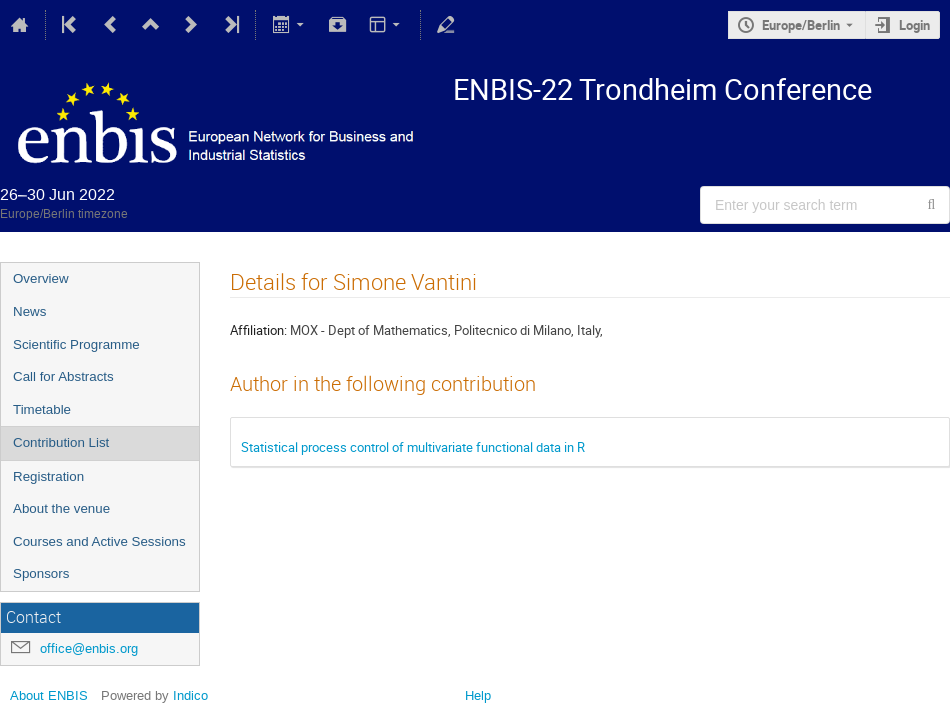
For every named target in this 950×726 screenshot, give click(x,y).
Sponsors (41, 573)
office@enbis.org (89, 648)
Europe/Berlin (801, 25)
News (29, 311)
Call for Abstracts (63, 376)
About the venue (61, 508)
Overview (41, 278)
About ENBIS (49, 695)
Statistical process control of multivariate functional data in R (413, 447)
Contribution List (61, 442)
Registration (48, 476)
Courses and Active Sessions (99, 541)
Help (478, 695)
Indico (190, 695)
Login (914, 25)
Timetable (42, 409)
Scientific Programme (76, 344)
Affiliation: (258, 330)
